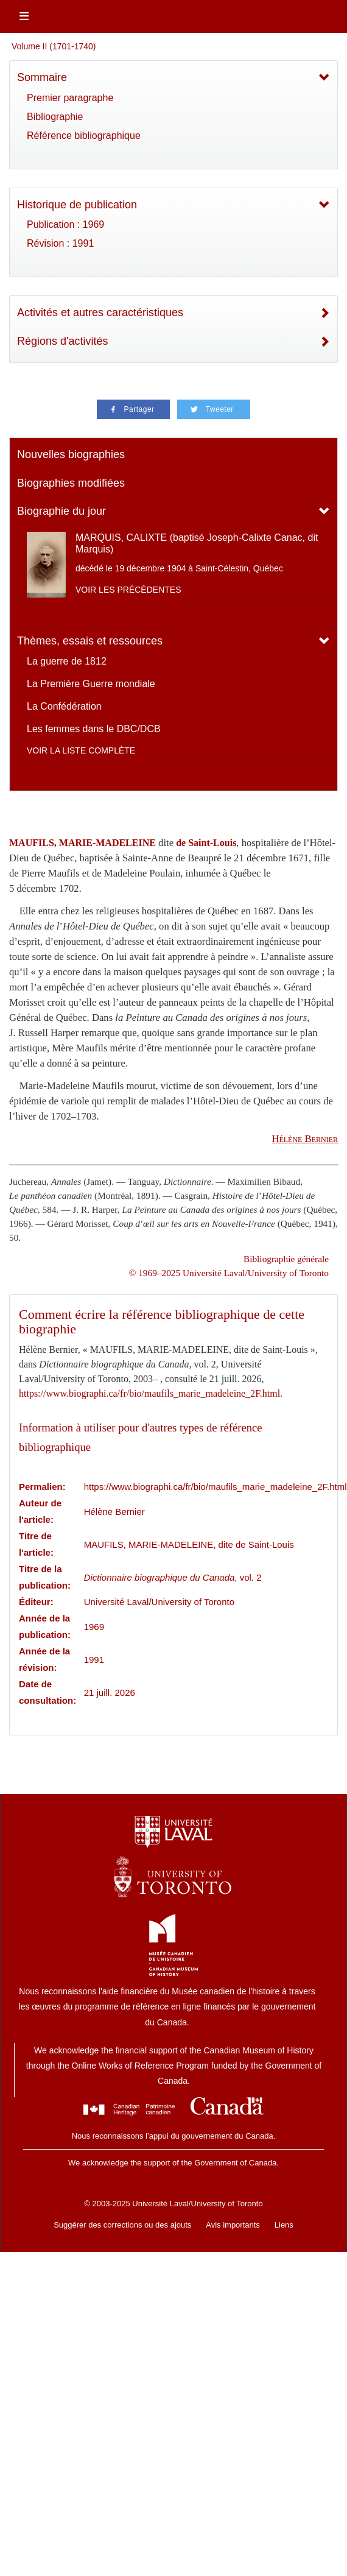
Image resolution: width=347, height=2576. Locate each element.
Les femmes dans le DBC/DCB (94, 729)
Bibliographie (55, 116)
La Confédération (64, 706)
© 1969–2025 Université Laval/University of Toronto (229, 1273)
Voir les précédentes (128, 590)
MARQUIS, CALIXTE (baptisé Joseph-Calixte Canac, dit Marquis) (196, 543)
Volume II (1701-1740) (54, 46)
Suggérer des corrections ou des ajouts (122, 2224)
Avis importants (233, 2224)
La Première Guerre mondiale (91, 684)
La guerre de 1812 (67, 661)
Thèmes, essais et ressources (90, 641)
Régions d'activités (62, 341)
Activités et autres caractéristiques (100, 312)
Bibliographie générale (286, 1259)
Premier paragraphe (70, 98)
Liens (284, 2224)
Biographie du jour (61, 511)
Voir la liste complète (81, 750)
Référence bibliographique (84, 135)
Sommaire (42, 77)
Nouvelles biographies (71, 454)
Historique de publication (77, 205)
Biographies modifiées (71, 483)
